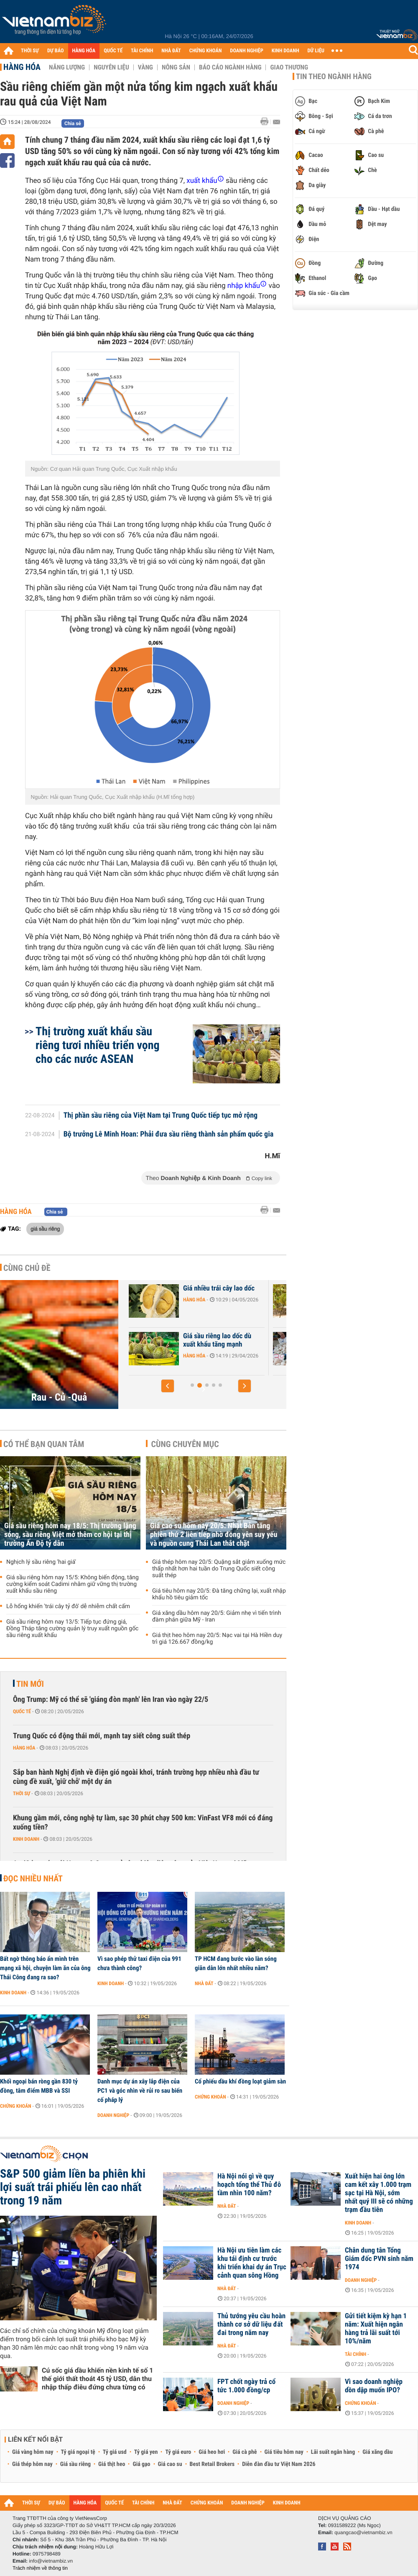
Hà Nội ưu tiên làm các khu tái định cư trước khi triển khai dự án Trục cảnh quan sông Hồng (251, 2263)
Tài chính (355, 2354)
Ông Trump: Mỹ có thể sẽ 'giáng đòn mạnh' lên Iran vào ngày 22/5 (110, 1699)
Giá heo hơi (212, 2452)
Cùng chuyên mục (185, 1444)
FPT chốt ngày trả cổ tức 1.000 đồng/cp (246, 2386)
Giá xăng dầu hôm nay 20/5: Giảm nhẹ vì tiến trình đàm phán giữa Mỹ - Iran (216, 1616)
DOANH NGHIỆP (246, 51)
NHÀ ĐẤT (171, 51)
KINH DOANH (285, 51)
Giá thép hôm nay (32, 2464)
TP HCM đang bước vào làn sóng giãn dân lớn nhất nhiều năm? (236, 1963)
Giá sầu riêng (75, 2464)
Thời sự (21, 1793)
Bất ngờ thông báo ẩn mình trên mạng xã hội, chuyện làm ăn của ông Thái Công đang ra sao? (45, 1968)
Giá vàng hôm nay (33, 2452)
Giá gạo (141, 2464)
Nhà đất (204, 1983)
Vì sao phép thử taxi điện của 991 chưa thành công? (139, 1963)
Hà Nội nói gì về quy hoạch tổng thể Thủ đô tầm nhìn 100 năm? (249, 2184)
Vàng (145, 67)
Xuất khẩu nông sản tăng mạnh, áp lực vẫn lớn (178, 1292)
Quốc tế (22, 1711)
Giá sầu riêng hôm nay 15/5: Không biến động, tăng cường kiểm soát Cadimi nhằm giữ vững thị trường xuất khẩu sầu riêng (72, 1584)
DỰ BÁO (55, 51)
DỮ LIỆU (316, 51)
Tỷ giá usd (115, 2452)
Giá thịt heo (111, 2464)
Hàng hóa (22, 67)
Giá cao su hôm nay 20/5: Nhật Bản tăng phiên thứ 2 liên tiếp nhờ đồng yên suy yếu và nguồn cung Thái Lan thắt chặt (213, 1534)
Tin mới (30, 1684)
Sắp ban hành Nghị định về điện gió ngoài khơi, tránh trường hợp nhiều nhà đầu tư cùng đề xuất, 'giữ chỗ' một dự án (136, 1777)
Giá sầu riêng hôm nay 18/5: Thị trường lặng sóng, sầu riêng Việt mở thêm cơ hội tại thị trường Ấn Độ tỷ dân (70, 1534)
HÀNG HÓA (84, 51)
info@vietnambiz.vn (51, 2561)
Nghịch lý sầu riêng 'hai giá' (41, 1562)
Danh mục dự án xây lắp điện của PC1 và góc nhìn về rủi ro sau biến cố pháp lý (139, 2091)
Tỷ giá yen (146, 2452)
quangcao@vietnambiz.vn (363, 2532)
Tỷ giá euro (178, 2452)
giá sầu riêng (45, 1228)
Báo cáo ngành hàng (230, 67)
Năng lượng (67, 67)
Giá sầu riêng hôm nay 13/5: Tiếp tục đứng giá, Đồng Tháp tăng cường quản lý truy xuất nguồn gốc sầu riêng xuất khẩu (72, 1629)
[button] (167, 1386)
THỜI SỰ (30, 51)
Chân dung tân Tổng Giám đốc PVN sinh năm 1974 (379, 2258)
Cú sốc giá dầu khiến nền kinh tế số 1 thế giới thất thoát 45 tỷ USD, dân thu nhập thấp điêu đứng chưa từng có (97, 2378)
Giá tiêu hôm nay (284, 2452)
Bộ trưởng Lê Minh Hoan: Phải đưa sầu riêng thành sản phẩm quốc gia (169, 1134)
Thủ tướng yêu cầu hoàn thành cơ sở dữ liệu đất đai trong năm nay (251, 2324)
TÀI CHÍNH (142, 51)
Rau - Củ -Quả (59, 1397)
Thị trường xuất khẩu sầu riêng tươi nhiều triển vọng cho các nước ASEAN (98, 1045)
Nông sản (176, 67)
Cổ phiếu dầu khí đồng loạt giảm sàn (240, 2081)
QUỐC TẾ (113, 51)
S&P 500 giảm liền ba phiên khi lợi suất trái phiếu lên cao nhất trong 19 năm (72, 2187)
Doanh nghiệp (113, 2115)
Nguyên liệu (111, 67)
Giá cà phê (244, 2452)
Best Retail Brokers (212, 2464)
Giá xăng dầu (377, 2452)
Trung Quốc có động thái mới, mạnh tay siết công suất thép (101, 1736)
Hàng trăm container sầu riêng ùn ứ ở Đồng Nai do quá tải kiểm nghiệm (178, 1344)
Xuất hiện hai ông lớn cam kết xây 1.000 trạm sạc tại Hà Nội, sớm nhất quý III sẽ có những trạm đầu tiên (379, 2193)
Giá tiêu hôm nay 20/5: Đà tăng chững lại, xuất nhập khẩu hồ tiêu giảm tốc (219, 1594)
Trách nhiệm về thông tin (40, 2568)
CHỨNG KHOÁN (205, 51)
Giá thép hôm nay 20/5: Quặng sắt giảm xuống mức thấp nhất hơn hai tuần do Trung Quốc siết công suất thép (218, 1569)
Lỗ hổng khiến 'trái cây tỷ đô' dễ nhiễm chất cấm (68, 1606)
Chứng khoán (15, 2106)
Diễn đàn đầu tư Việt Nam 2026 (278, 2464)
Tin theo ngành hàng (334, 76)
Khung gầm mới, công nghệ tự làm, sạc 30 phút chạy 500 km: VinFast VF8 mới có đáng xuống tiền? (143, 1823)
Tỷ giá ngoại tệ (78, 2452)
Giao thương (289, 67)
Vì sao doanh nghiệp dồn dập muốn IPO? (374, 2386)
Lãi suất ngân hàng (333, 2452)
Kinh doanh (26, 1839)
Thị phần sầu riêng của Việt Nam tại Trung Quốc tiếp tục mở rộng (161, 1115)
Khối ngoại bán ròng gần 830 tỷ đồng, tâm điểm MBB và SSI (39, 2086)
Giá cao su (170, 2464)
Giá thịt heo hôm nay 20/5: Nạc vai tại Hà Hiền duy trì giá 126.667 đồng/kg (217, 1638)
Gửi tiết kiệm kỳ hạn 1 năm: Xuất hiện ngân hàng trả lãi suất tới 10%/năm (376, 2328)
